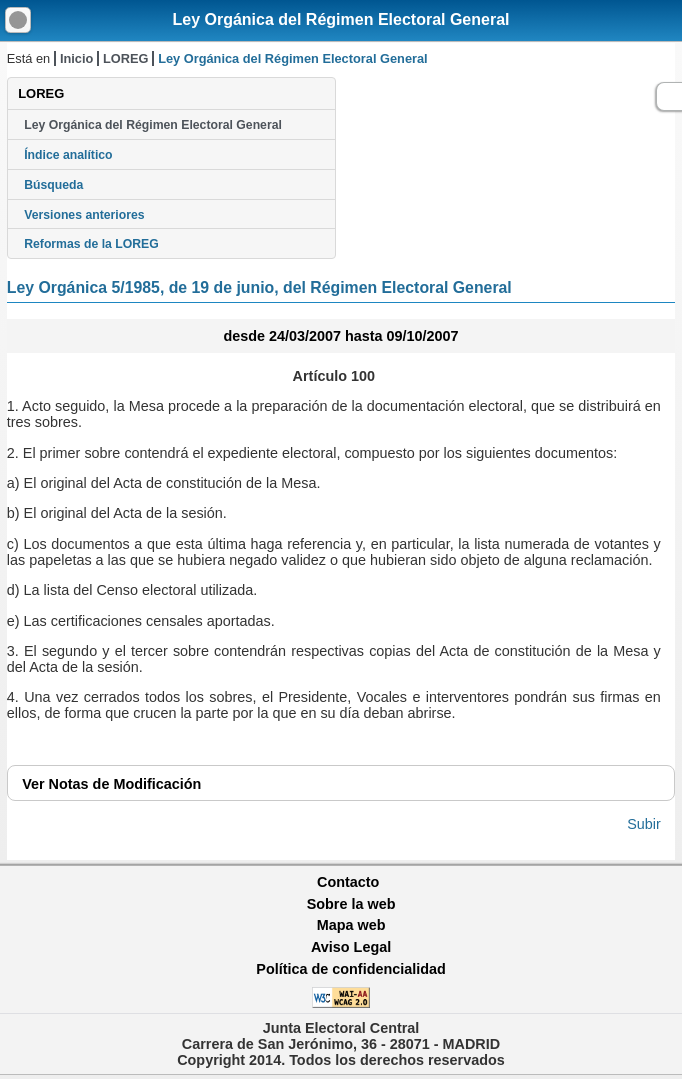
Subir (644, 824)
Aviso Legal (351, 947)
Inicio (76, 58)
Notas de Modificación (111, 784)
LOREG (126, 58)
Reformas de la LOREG (91, 244)
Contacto (348, 882)
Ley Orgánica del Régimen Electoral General (340, 19)
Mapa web (351, 925)
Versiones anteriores (84, 215)
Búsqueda (53, 185)
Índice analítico (68, 155)
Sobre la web (351, 904)
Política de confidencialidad (351, 969)
